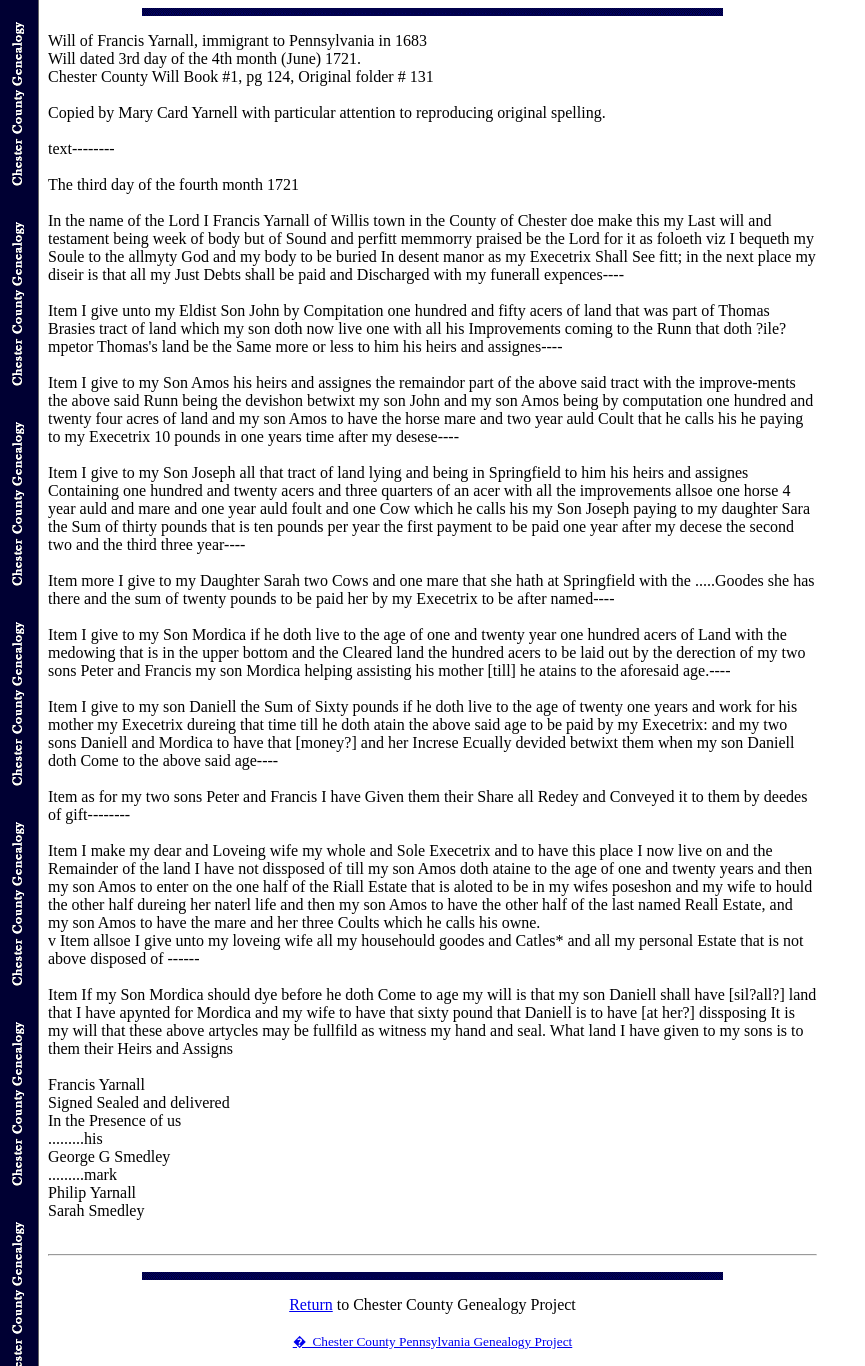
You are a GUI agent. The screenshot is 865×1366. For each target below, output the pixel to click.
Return (311, 1304)
